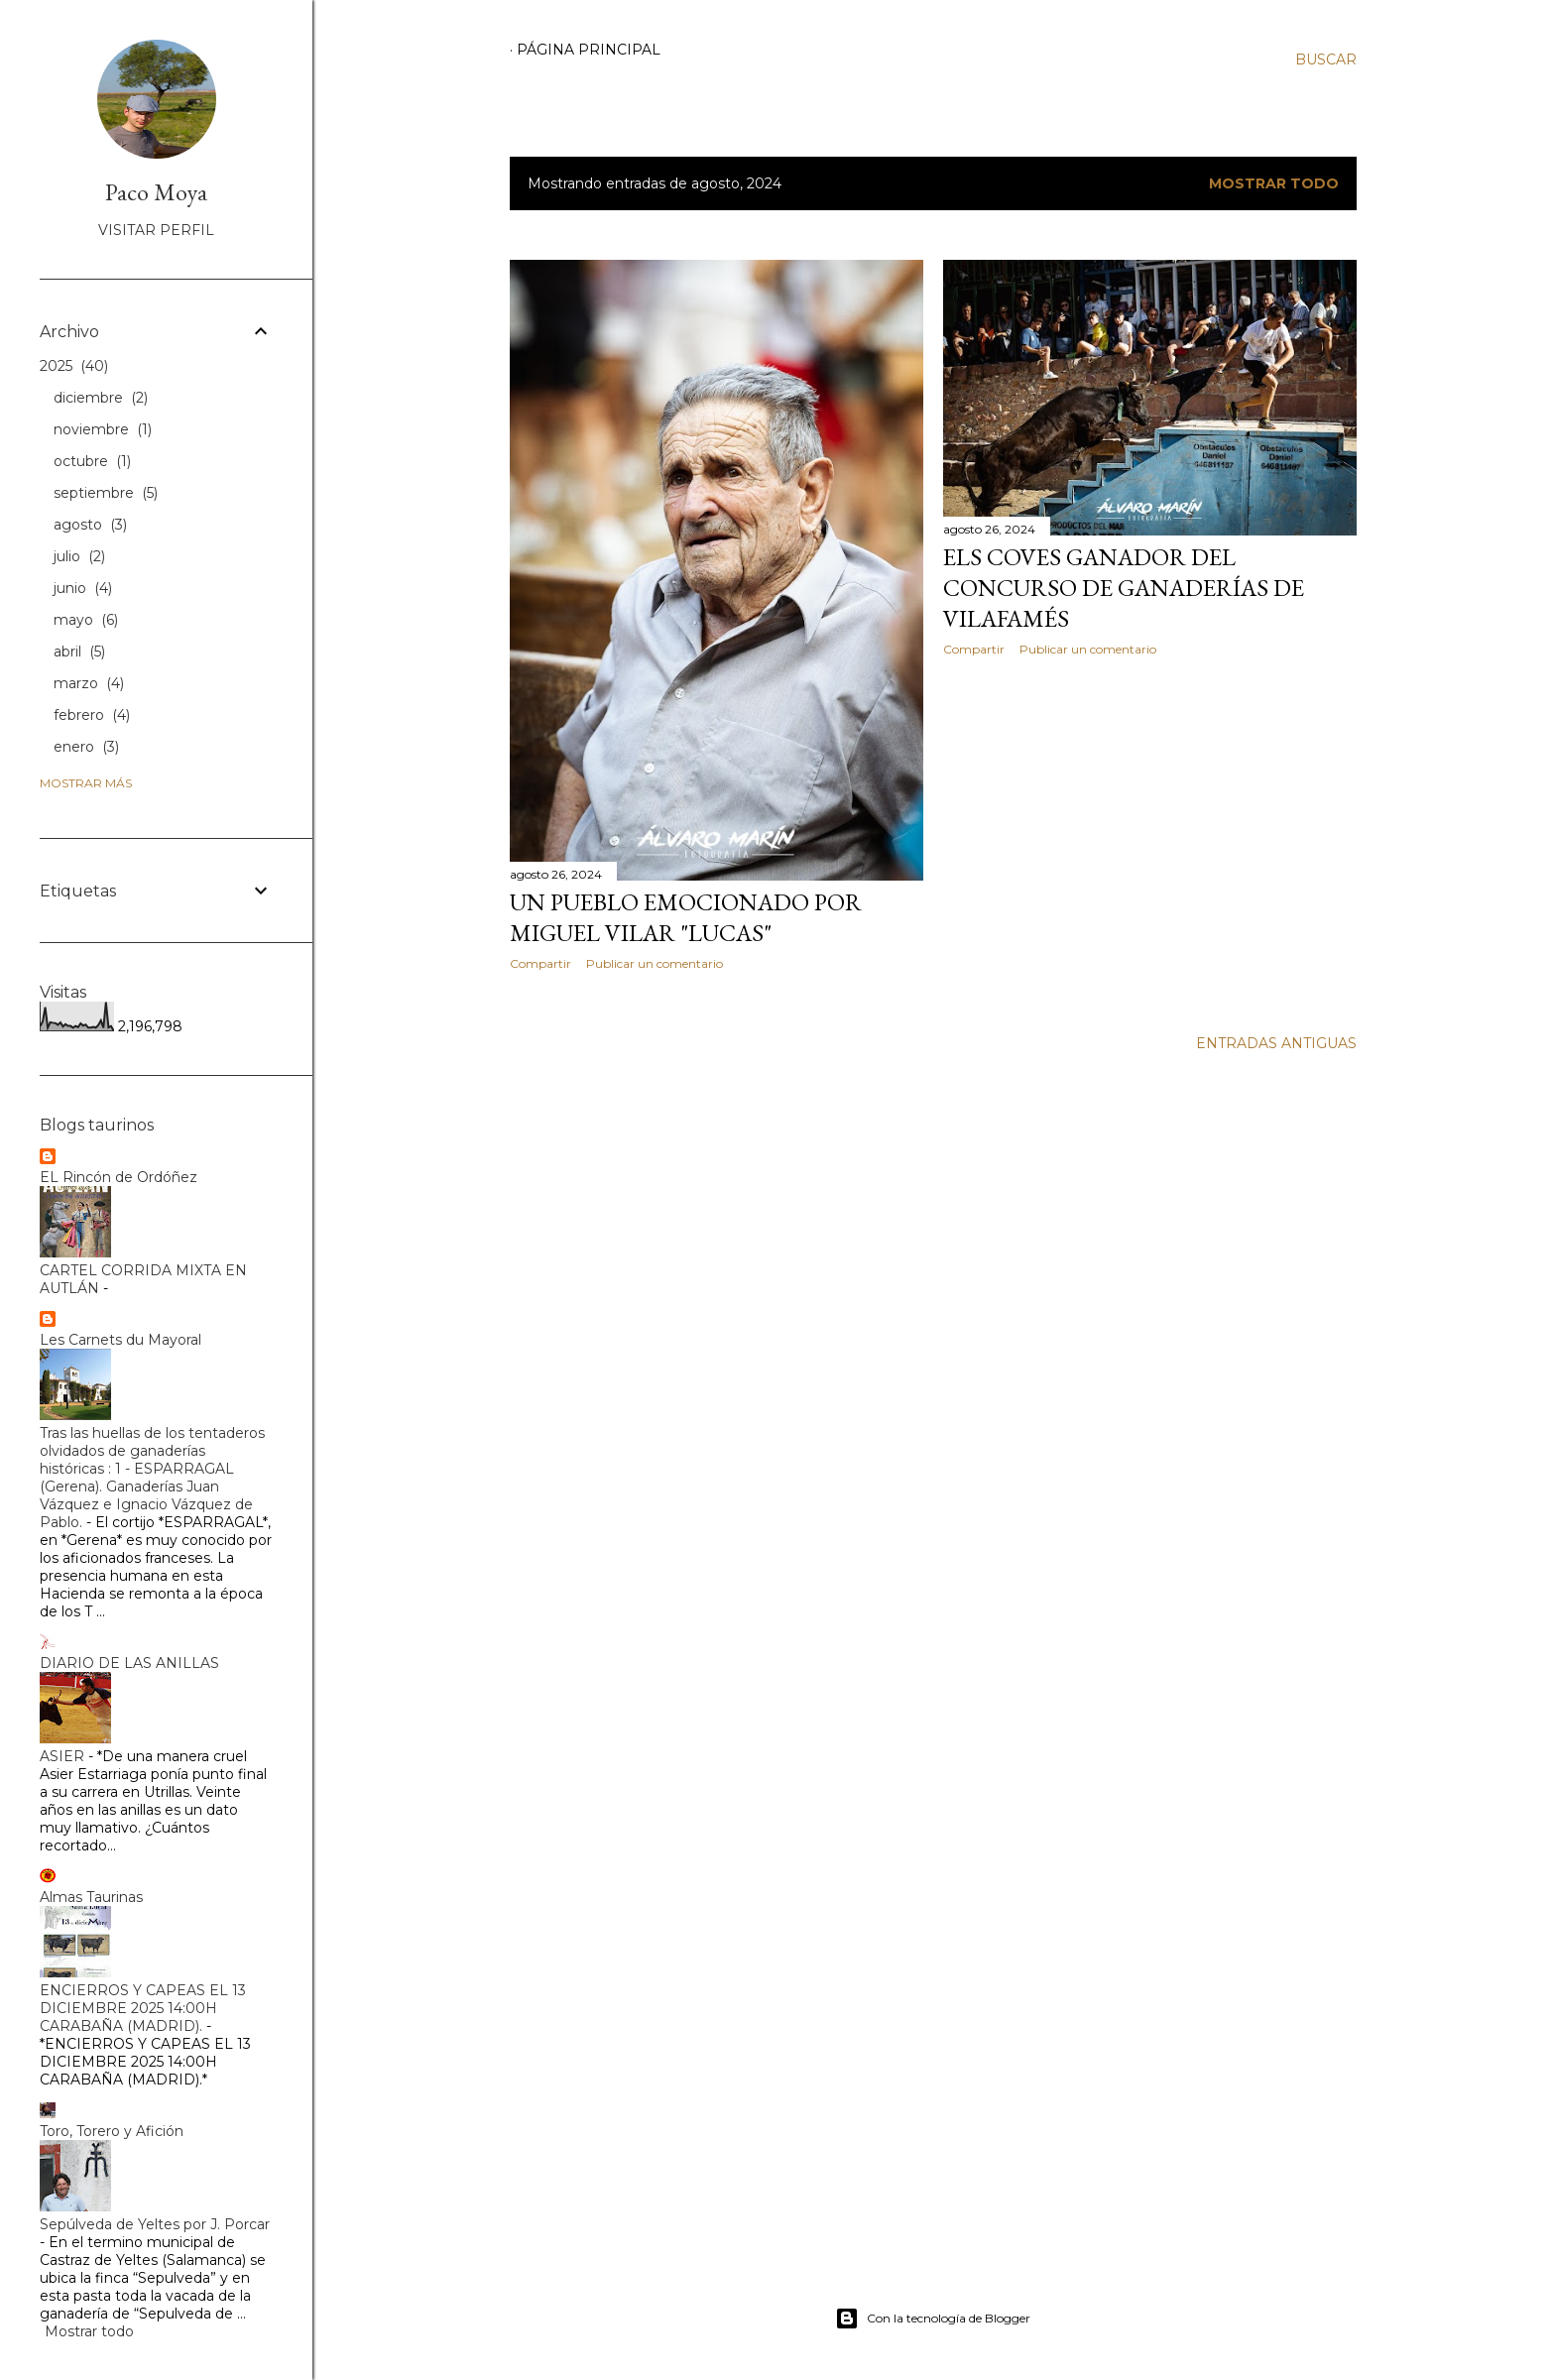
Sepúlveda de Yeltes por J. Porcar (155, 2224)
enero (86, 747)
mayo (86, 620)
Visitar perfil (156, 230)
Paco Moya (156, 192)
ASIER (62, 1756)
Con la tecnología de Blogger (932, 2318)
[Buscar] (1326, 59)
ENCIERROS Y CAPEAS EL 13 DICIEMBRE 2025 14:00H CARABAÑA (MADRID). (143, 2008)
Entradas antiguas (1276, 1043)
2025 (74, 366)
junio (83, 588)
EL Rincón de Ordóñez (118, 1177)
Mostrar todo (1274, 183)
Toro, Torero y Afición (111, 2131)
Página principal (588, 50)
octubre (92, 461)
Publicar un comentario (654, 963)
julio (79, 556)
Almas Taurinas (91, 1897)
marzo (89, 683)
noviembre (103, 429)
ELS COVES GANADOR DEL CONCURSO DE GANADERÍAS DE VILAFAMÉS (1123, 587)
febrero (92, 715)
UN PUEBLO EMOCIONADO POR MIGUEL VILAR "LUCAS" (686, 917)
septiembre (106, 493)
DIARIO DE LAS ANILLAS (129, 1663)
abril (79, 651)
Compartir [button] (540, 963)
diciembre (101, 398)
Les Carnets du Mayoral (120, 1340)
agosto (90, 525)
